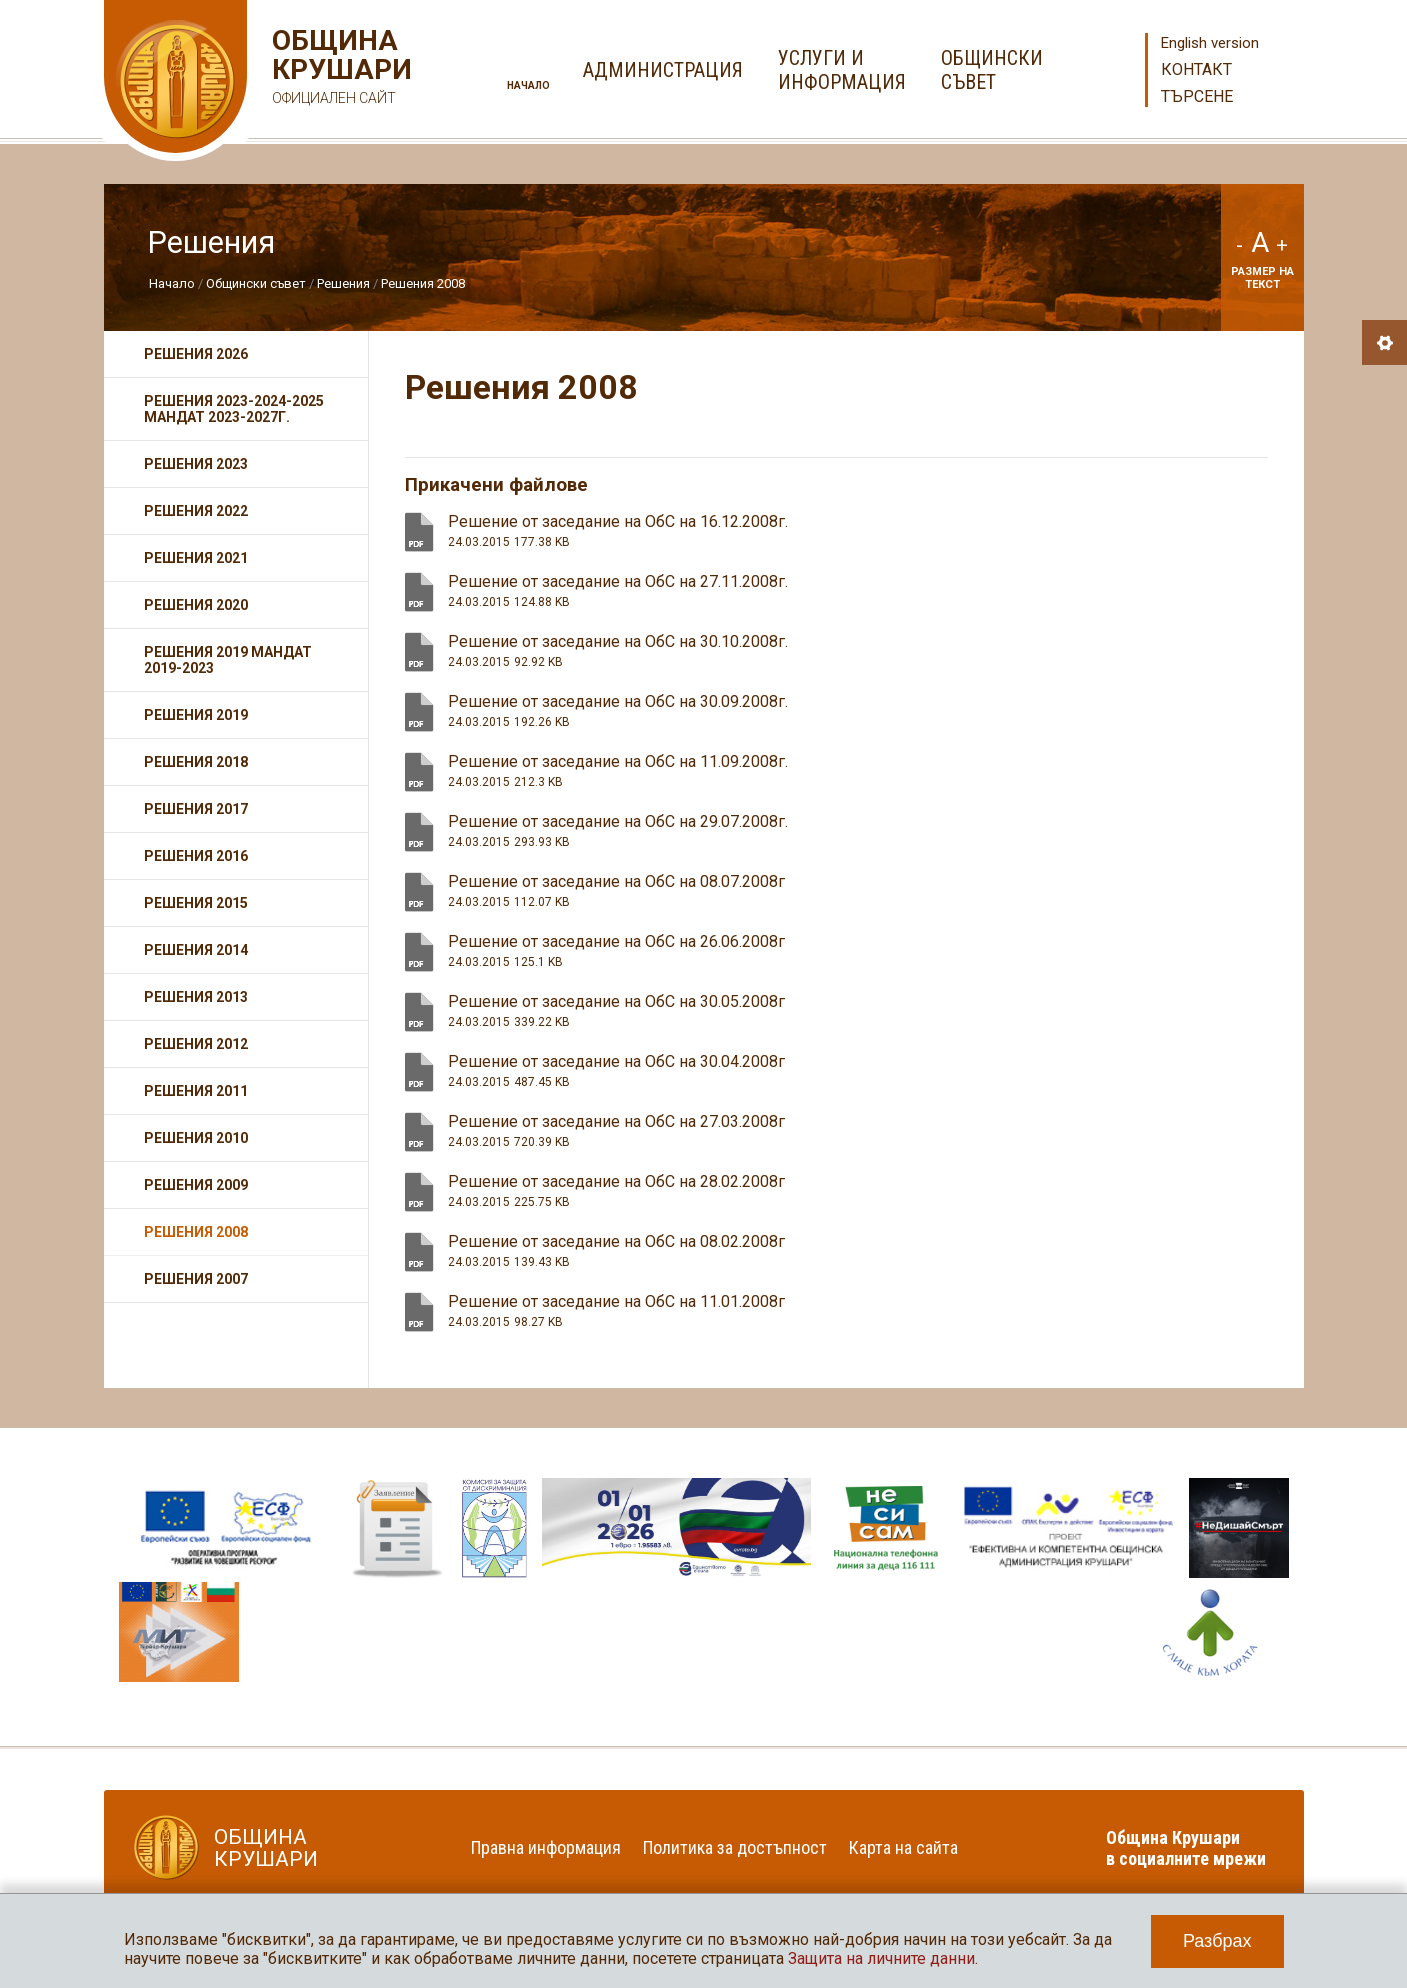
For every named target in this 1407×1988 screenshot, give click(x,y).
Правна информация (546, 1847)
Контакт (1196, 69)
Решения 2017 (196, 809)
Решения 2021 (196, 558)
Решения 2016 (196, 856)
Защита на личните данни (881, 1958)
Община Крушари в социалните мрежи (1186, 1848)
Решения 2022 (196, 511)
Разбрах (1217, 1941)
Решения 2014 (196, 950)
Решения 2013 (196, 997)
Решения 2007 (196, 1279)
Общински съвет (256, 283)
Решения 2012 (196, 1044)
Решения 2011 (196, 1091)
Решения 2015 (196, 903)
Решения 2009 (196, 1185)
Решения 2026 (196, 354)
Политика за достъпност (735, 1847)
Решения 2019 (196, 715)
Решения (343, 283)
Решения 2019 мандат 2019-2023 (228, 660)
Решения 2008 (423, 283)
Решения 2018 (196, 762)
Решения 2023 (196, 464)
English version (1210, 43)
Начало (528, 85)
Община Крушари (339, 69)
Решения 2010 (196, 1138)
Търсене (1197, 96)
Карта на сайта (903, 1847)
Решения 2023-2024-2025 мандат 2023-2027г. (234, 409)
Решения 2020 (196, 605)
